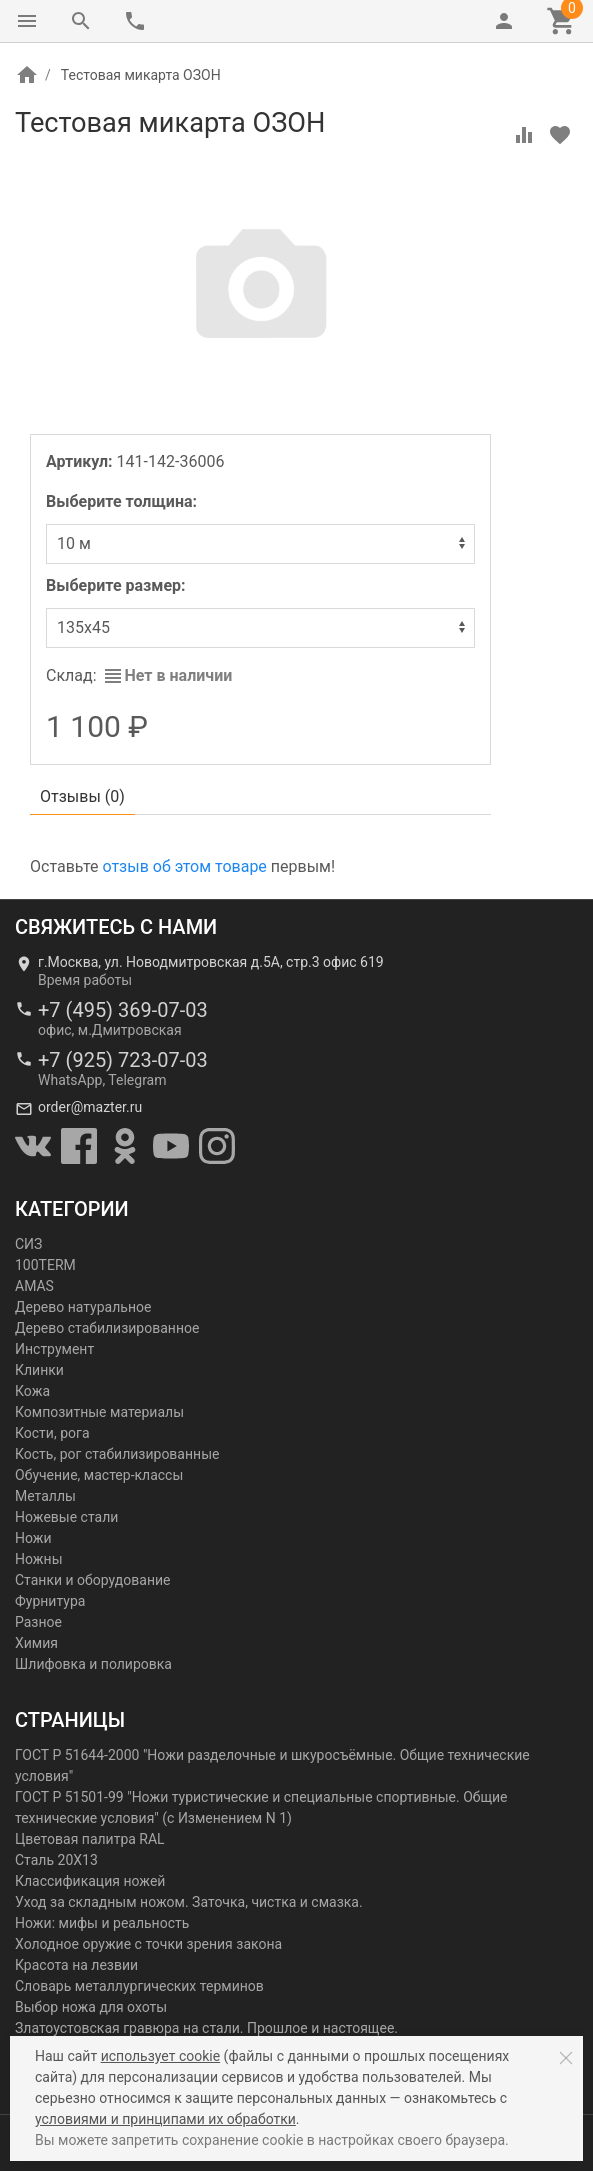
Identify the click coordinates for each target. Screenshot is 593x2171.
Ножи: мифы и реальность (102, 1923)
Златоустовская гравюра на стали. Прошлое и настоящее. (206, 2028)
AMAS (34, 1286)
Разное (38, 1622)
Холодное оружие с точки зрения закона (148, 1944)
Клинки (39, 1370)
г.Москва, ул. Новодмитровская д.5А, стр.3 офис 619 (211, 962)
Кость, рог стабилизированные (117, 1454)
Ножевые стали (66, 1517)
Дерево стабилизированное (107, 1328)
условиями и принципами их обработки (165, 2119)
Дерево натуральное (83, 1307)
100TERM (45, 1265)
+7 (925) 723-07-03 (123, 1060)
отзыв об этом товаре (184, 866)
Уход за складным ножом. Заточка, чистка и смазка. (189, 1902)
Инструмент (54, 1349)
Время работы (85, 980)
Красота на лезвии (76, 1965)
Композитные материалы (99, 1412)
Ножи (33, 1538)
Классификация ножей (90, 1881)
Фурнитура (50, 1601)
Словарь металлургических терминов (139, 1986)
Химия (36, 1643)
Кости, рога (52, 1433)
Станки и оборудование (92, 1580)
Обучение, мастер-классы (99, 1475)
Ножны (39, 1559)
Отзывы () (82, 796)
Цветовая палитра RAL (90, 1839)
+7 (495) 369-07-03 (123, 1010)
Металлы (45, 1496)
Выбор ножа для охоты (91, 2007)
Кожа (32, 1391)
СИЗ (28, 1244)
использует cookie (160, 2056)
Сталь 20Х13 (56, 1860)
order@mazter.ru (90, 1107)
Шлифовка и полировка (93, 1664)
